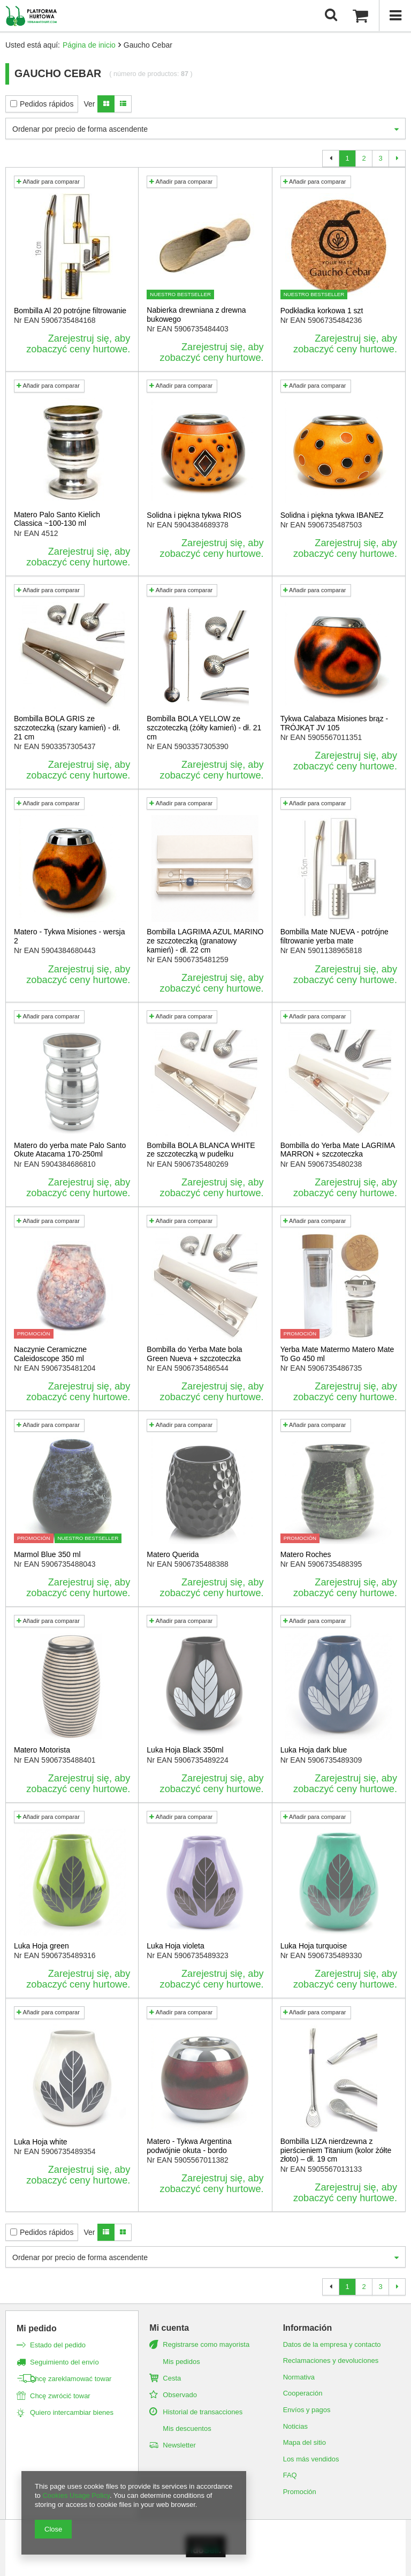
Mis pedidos (181, 2362)
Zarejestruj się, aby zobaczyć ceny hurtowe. (78, 343)
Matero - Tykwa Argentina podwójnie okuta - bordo (189, 2146)
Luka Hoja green (41, 1946)
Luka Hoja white (40, 2141)
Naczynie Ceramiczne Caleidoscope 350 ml (50, 1354)
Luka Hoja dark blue (313, 1750)
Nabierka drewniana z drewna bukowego (196, 314)
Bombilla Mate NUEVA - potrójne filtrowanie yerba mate (334, 936)
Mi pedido (37, 2328)
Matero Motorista (42, 1750)
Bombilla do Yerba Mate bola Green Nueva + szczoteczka (194, 1354)
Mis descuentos (187, 2428)
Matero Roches (305, 1554)
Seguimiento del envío (64, 2362)
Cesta (172, 2378)
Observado (180, 2395)
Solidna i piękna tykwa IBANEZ (332, 515)
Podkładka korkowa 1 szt (321, 310)
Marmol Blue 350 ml (47, 1554)
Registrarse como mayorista (206, 2344)
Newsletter (179, 2445)
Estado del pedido (58, 2345)
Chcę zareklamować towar (70, 2379)
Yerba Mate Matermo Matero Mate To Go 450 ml (337, 1354)
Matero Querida (173, 1554)
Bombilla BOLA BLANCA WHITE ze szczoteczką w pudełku (201, 1150)
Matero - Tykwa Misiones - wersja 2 (69, 936)
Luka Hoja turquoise (313, 1946)
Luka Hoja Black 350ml (185, 1750)
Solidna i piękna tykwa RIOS (194, 515)
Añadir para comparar (48, 181)
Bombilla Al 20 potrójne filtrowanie (70, 310)
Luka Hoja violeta (175, 1946)
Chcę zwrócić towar (60, 2396)
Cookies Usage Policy (75, 2495)
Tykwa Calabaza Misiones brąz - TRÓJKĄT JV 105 (334, 723)
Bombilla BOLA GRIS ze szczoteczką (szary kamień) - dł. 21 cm (67, 727)
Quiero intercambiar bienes (71, 2412)
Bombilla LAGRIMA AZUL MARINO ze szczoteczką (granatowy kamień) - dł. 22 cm (205, 940)
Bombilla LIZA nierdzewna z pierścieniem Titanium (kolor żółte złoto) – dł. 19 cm (336, 2150)
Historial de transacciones (202, 2412)
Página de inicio (89, 45)
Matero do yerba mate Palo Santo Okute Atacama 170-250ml (70, 1150)
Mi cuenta (169, 2327)
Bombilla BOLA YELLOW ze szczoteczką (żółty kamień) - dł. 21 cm (204, 727)
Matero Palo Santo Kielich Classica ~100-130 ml (57, 519)
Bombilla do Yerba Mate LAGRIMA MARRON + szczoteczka (337, 1150)
